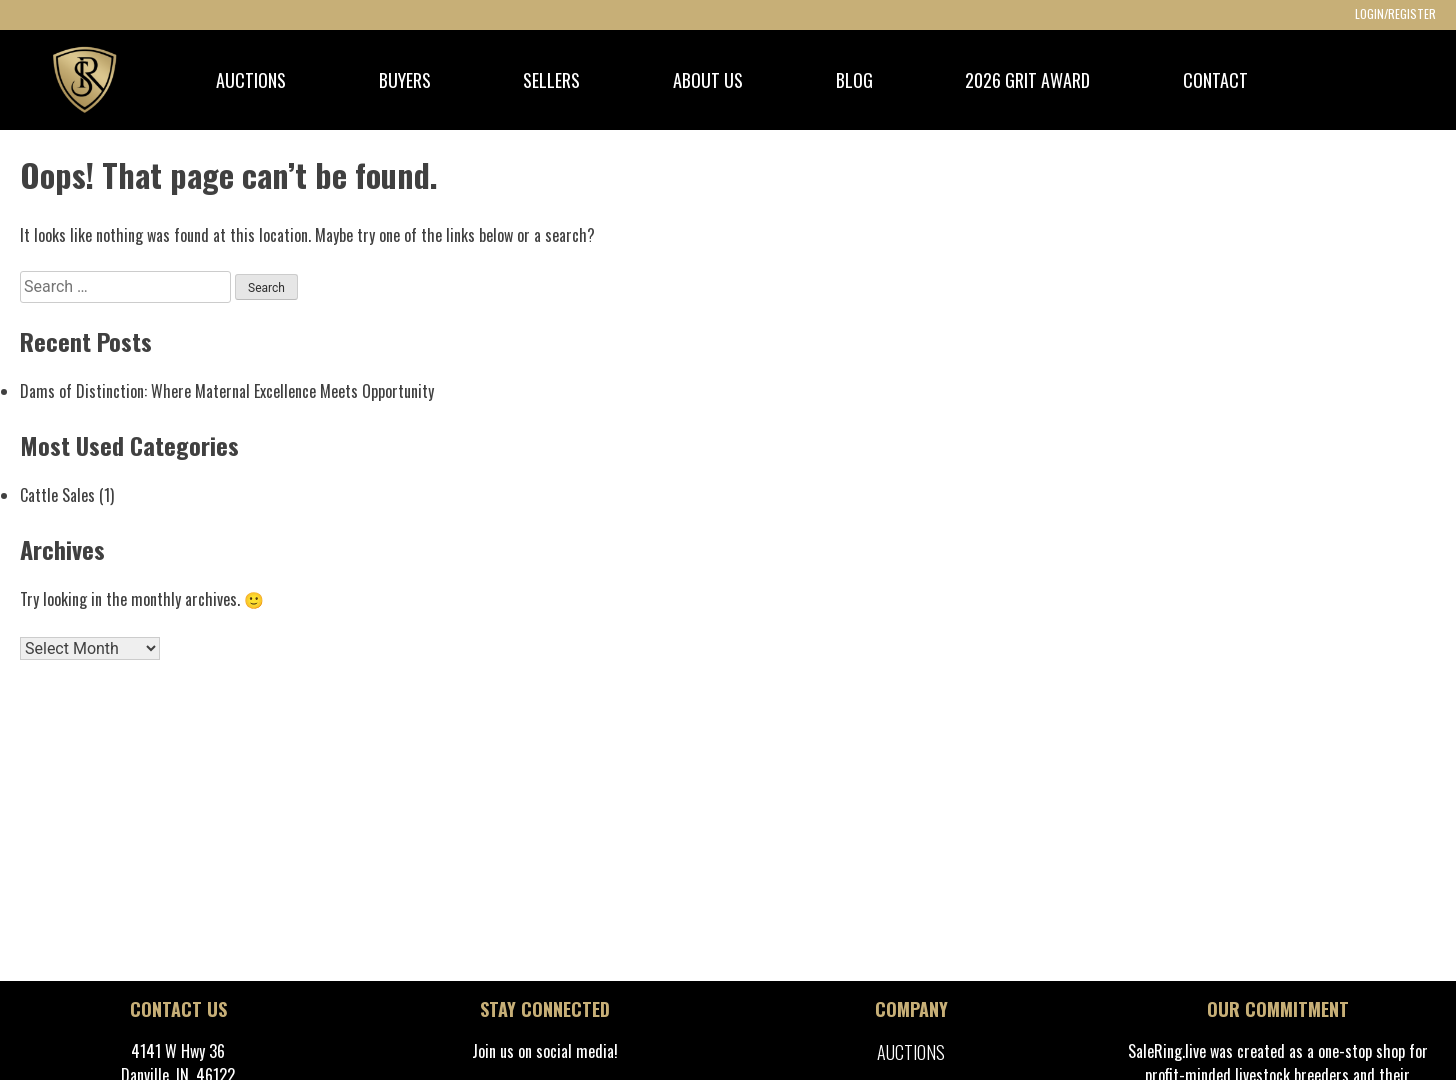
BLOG (854, 80)
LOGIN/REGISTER (1395, 13)
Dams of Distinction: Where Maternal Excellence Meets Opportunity (227, 391)
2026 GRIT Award (1027, 80)
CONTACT (1215, 80)
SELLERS (551, 80)
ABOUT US (708, 80)
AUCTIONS (251, 80)
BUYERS (405, 80)
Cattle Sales (57, 495)
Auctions (911, 1052)
